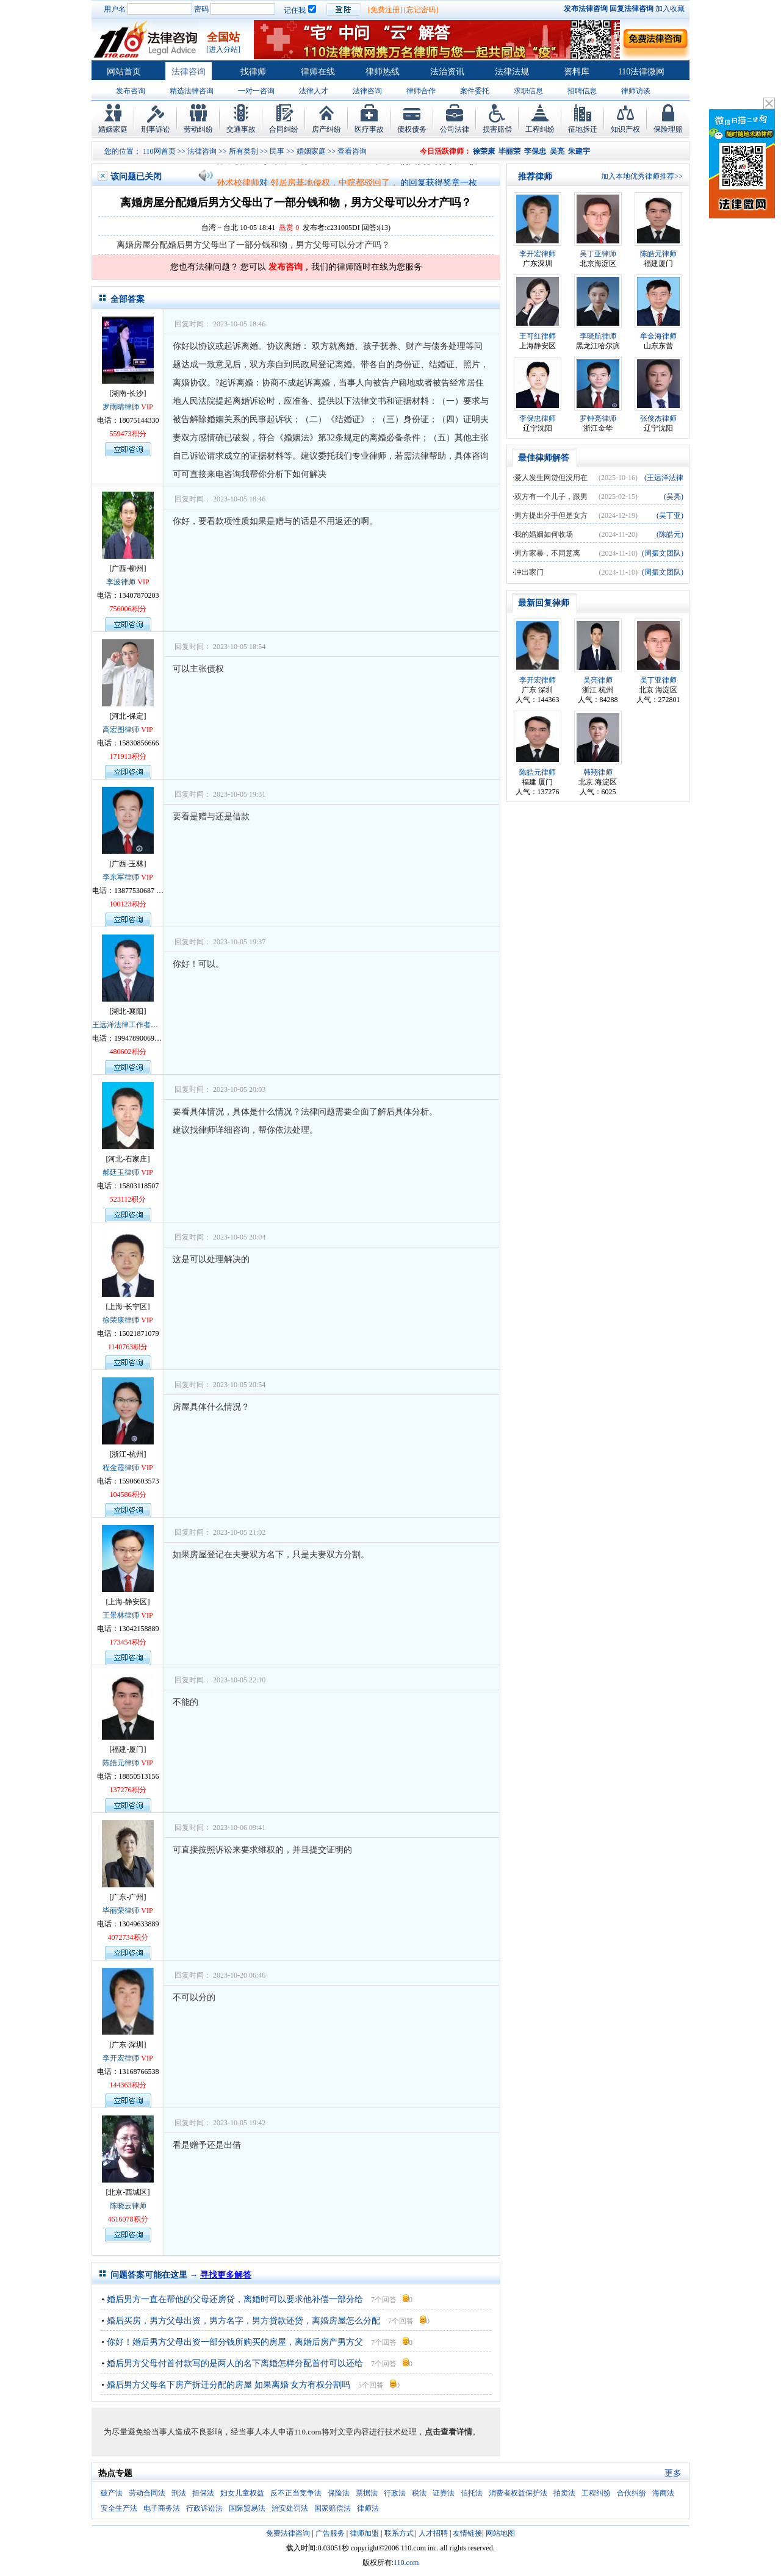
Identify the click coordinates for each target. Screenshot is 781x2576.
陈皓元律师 (121, 1763)
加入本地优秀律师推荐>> (642, 176)
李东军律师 (121, 877)
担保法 (203, 2493)
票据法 (367, 2493)
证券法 (444, 2493)
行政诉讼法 (204, 2508)
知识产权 (625, 129)
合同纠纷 (283, 129)
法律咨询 (188, 71)
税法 (419, 2493)
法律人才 (313, 91)
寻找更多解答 (225, 2275)
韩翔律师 (598, 772)
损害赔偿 (497, 129)
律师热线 (382, 71)
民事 (277, 151)
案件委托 (474, 91)
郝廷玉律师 (121, 1172)
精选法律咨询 (192, 91)
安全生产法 (119, 2508)
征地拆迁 (582, 129)
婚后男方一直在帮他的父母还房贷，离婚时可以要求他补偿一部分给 (235, 2299)
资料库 (576, 71)
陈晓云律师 (128, 2205)
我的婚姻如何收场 (543, 534)
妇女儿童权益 (242, 2493)
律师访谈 (635, 91)
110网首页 (159, 151)
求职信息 (528, 91)
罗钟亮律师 (598, 418)
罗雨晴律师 (121, 407)
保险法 (339, 2493)
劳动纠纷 (198, 129)
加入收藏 (670, 8)
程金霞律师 (121, 1467)
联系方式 (399, 2533)
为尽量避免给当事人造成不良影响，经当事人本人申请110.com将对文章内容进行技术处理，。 (292, 2431)
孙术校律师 (238, 165)
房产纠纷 (326, 129)
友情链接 (467, 2533)
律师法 (368, 2508)
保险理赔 (668, 129)
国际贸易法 (247, 2508)
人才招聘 (433, 2533)
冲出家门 (529, 572)
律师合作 (421, 91)
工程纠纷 (540, 129)
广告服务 (330, 2533)
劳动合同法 (147, 2493)
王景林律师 (121, 1615)
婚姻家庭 (113, 129)
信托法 (472, 2493)
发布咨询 (130, 91)
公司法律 (454, 129)
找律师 (253, 71)
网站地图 (500, 2533)
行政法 (395, 2493)
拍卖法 (564, 2493)
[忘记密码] (421, 9)
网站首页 (124, 71)
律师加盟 (364, 2533)
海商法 (663, 2493)
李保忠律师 (537, 418)
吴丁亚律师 (598, 253)
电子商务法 (161, 2508)
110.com (406, 2562)
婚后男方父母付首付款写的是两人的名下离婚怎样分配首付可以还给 (235, 2363)
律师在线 (318, 71)
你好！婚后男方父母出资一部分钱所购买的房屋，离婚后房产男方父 (235, 2342)
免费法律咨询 (288, 2533)
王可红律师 (537, 336)
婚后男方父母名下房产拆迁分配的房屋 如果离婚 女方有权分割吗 (228, 2384)
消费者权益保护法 (518, 2493)
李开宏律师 (121, 2058)
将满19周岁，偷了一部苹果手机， (334, 165)
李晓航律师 (598, 336)
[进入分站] (223, 49)
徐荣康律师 (121, 1320)
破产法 (112, 2493)
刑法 (178, 2493)
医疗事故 (369, 129)
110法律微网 (641, 71)
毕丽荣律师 (121, 1910)
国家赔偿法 (332, 2508)
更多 (673, 2473)
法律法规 (512, 71)
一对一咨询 (256, 91)
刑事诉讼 (155, 129)
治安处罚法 (290, 2508)
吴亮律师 (598, 680)
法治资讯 (447, 71)
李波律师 (120, 582)
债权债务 (411, 129)
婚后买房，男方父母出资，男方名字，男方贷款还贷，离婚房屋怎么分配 (243, 2320)
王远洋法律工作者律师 (128, 1025)
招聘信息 (582, 91)
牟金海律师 (658, 336)
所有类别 (243, 151)
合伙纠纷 (631, 2493)
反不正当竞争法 (296, 2493)
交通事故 (241, 129)
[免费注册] (385, 9)
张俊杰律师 (658, 418)
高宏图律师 (121, 729)
